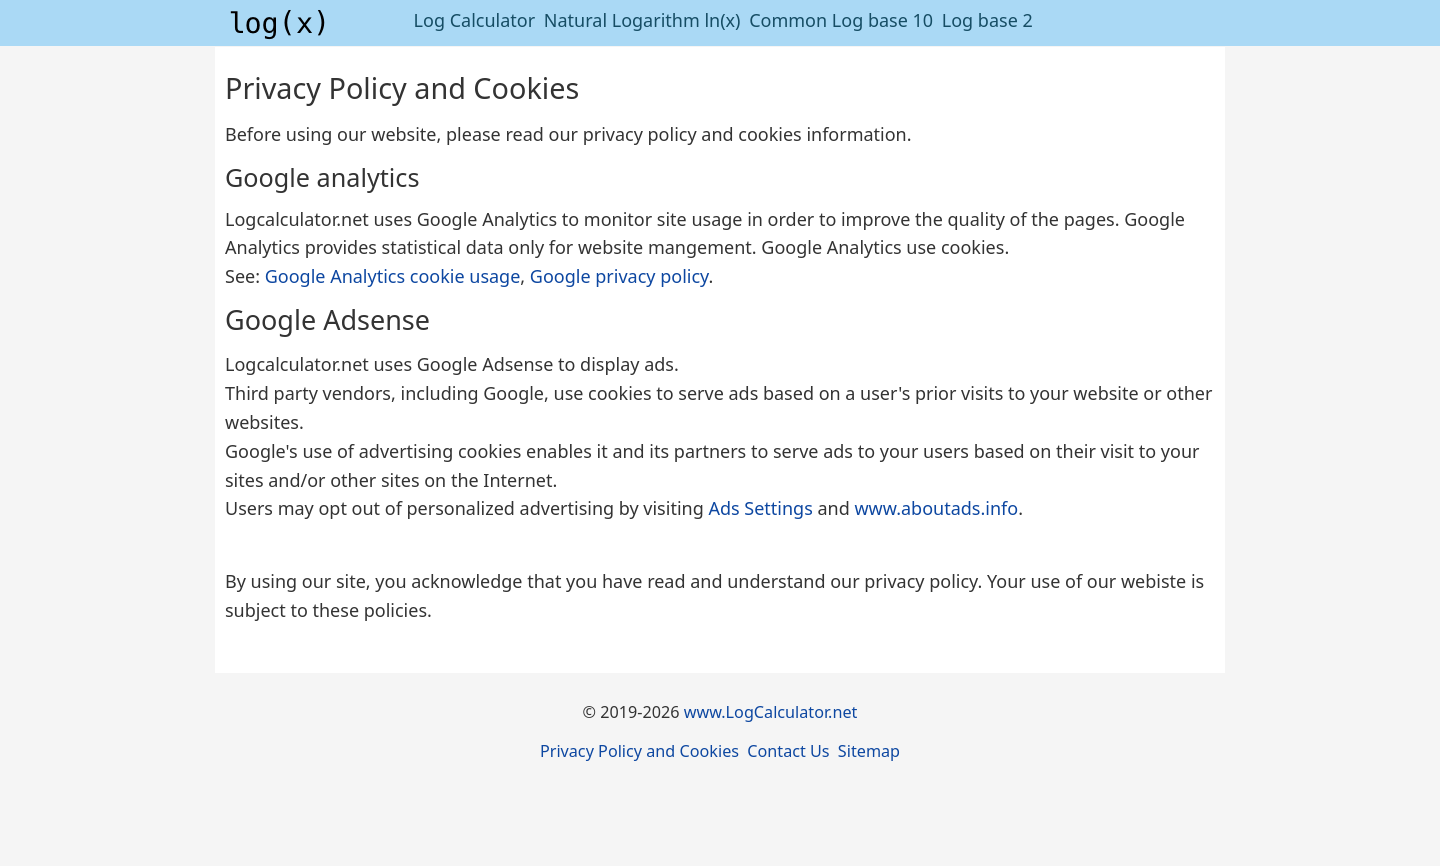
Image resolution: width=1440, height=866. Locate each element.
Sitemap (869, 751)
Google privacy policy (619, 276)
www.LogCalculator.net (771, 712)
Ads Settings (760, 508)
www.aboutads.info (936, 508)
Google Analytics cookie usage (393, 276)
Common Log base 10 (841, 20)
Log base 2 (987, 20)
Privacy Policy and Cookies (639, 751)
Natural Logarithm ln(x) (642, 20)
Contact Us (788, 751)
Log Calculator (475, 20)
